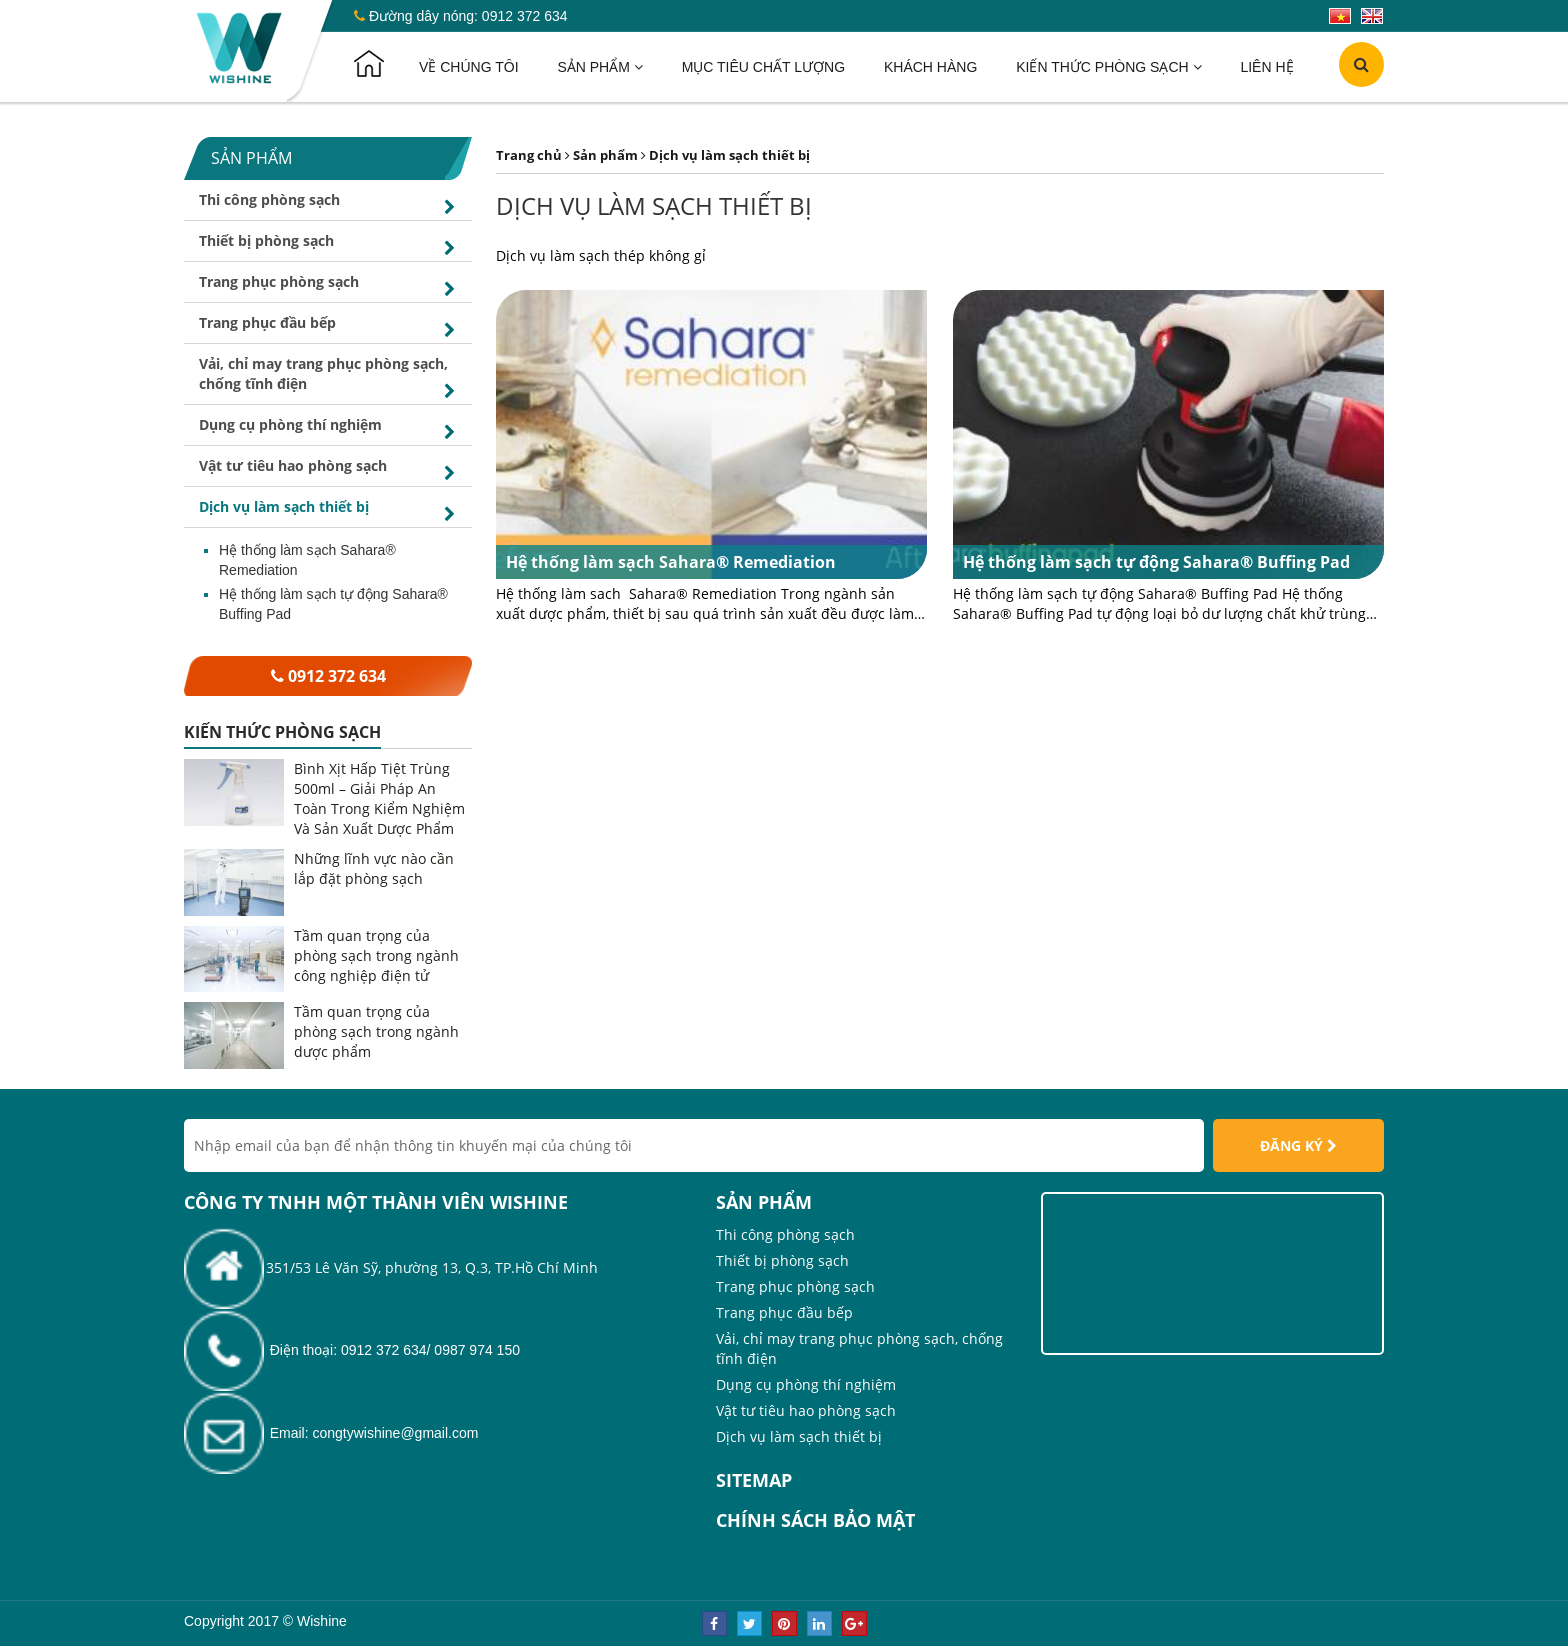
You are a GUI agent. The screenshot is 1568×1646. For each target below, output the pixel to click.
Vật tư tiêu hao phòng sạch (330, 471)
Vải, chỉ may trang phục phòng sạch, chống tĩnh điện (330, 379)
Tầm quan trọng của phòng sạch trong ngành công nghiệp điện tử (376, 955)
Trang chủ (529, 155)
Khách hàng (930, 67)
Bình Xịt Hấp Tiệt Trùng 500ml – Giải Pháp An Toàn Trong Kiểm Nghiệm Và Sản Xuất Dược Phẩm (379, 798)
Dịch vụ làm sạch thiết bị (330, 512)
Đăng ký (1298, 1145)
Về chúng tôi (469, 67)
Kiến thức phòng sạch (1108, 67)
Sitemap (754, 1480)
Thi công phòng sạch (330, 205)
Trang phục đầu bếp (330, 328)
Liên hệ (1266, 67)
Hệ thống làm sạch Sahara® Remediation (307, 560)
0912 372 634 (525, 16)
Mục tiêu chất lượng (763, 67)
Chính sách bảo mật (815, 1520)
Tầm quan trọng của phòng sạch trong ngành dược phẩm (376, 1031)
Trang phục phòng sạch (330, 287)
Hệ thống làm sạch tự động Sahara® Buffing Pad (333, 604)
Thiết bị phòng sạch (330, 246)
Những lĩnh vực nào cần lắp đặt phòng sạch (374, 868)
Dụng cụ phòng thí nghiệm (330, 430)
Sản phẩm (599, 67)
